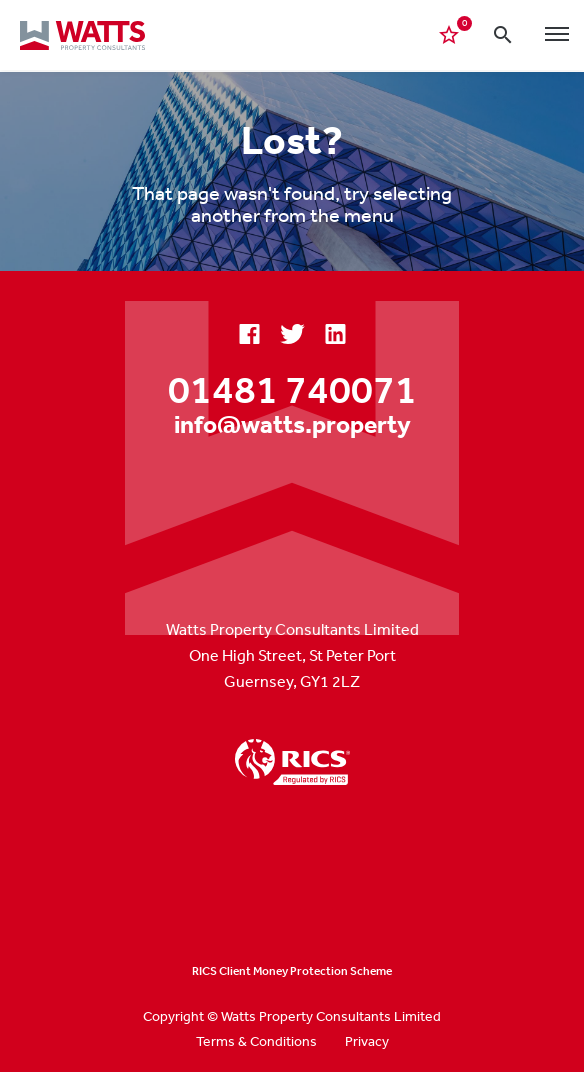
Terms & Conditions (256, 1041)
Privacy (367, 1041)
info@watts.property (292, 423)
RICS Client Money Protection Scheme (292, 971)
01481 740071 (292, 389)
